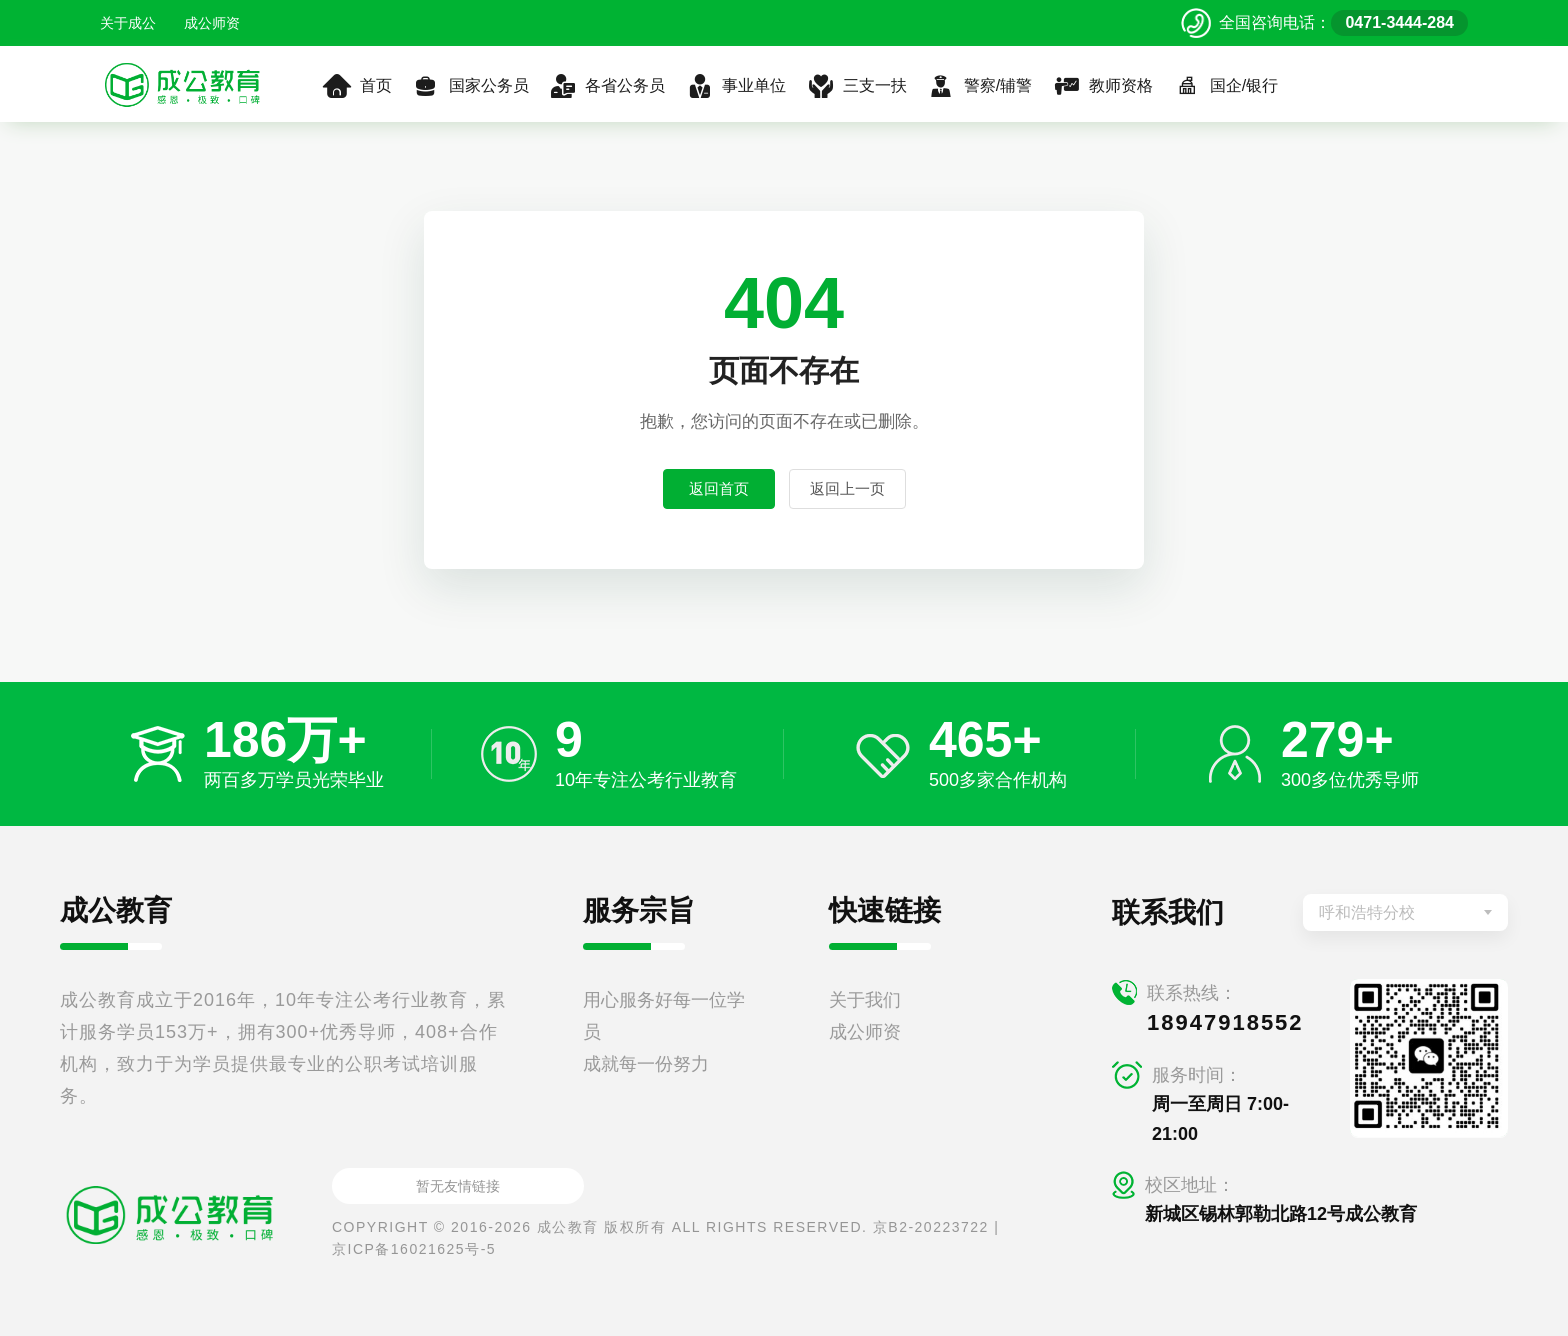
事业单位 (735, 86)
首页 (357, 86)
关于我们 (865, 1000)
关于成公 (128, 23)
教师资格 (1102, 86)
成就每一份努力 (646, 1064)
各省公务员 (607, 86)
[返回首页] (182, 84)
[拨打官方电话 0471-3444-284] (1324, 23)
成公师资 (212, 23)
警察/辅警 (979, 86)
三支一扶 (856, 86)
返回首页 (719, 488)
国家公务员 (470, 86)
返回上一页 (847, 488)
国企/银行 (1225, 86)
